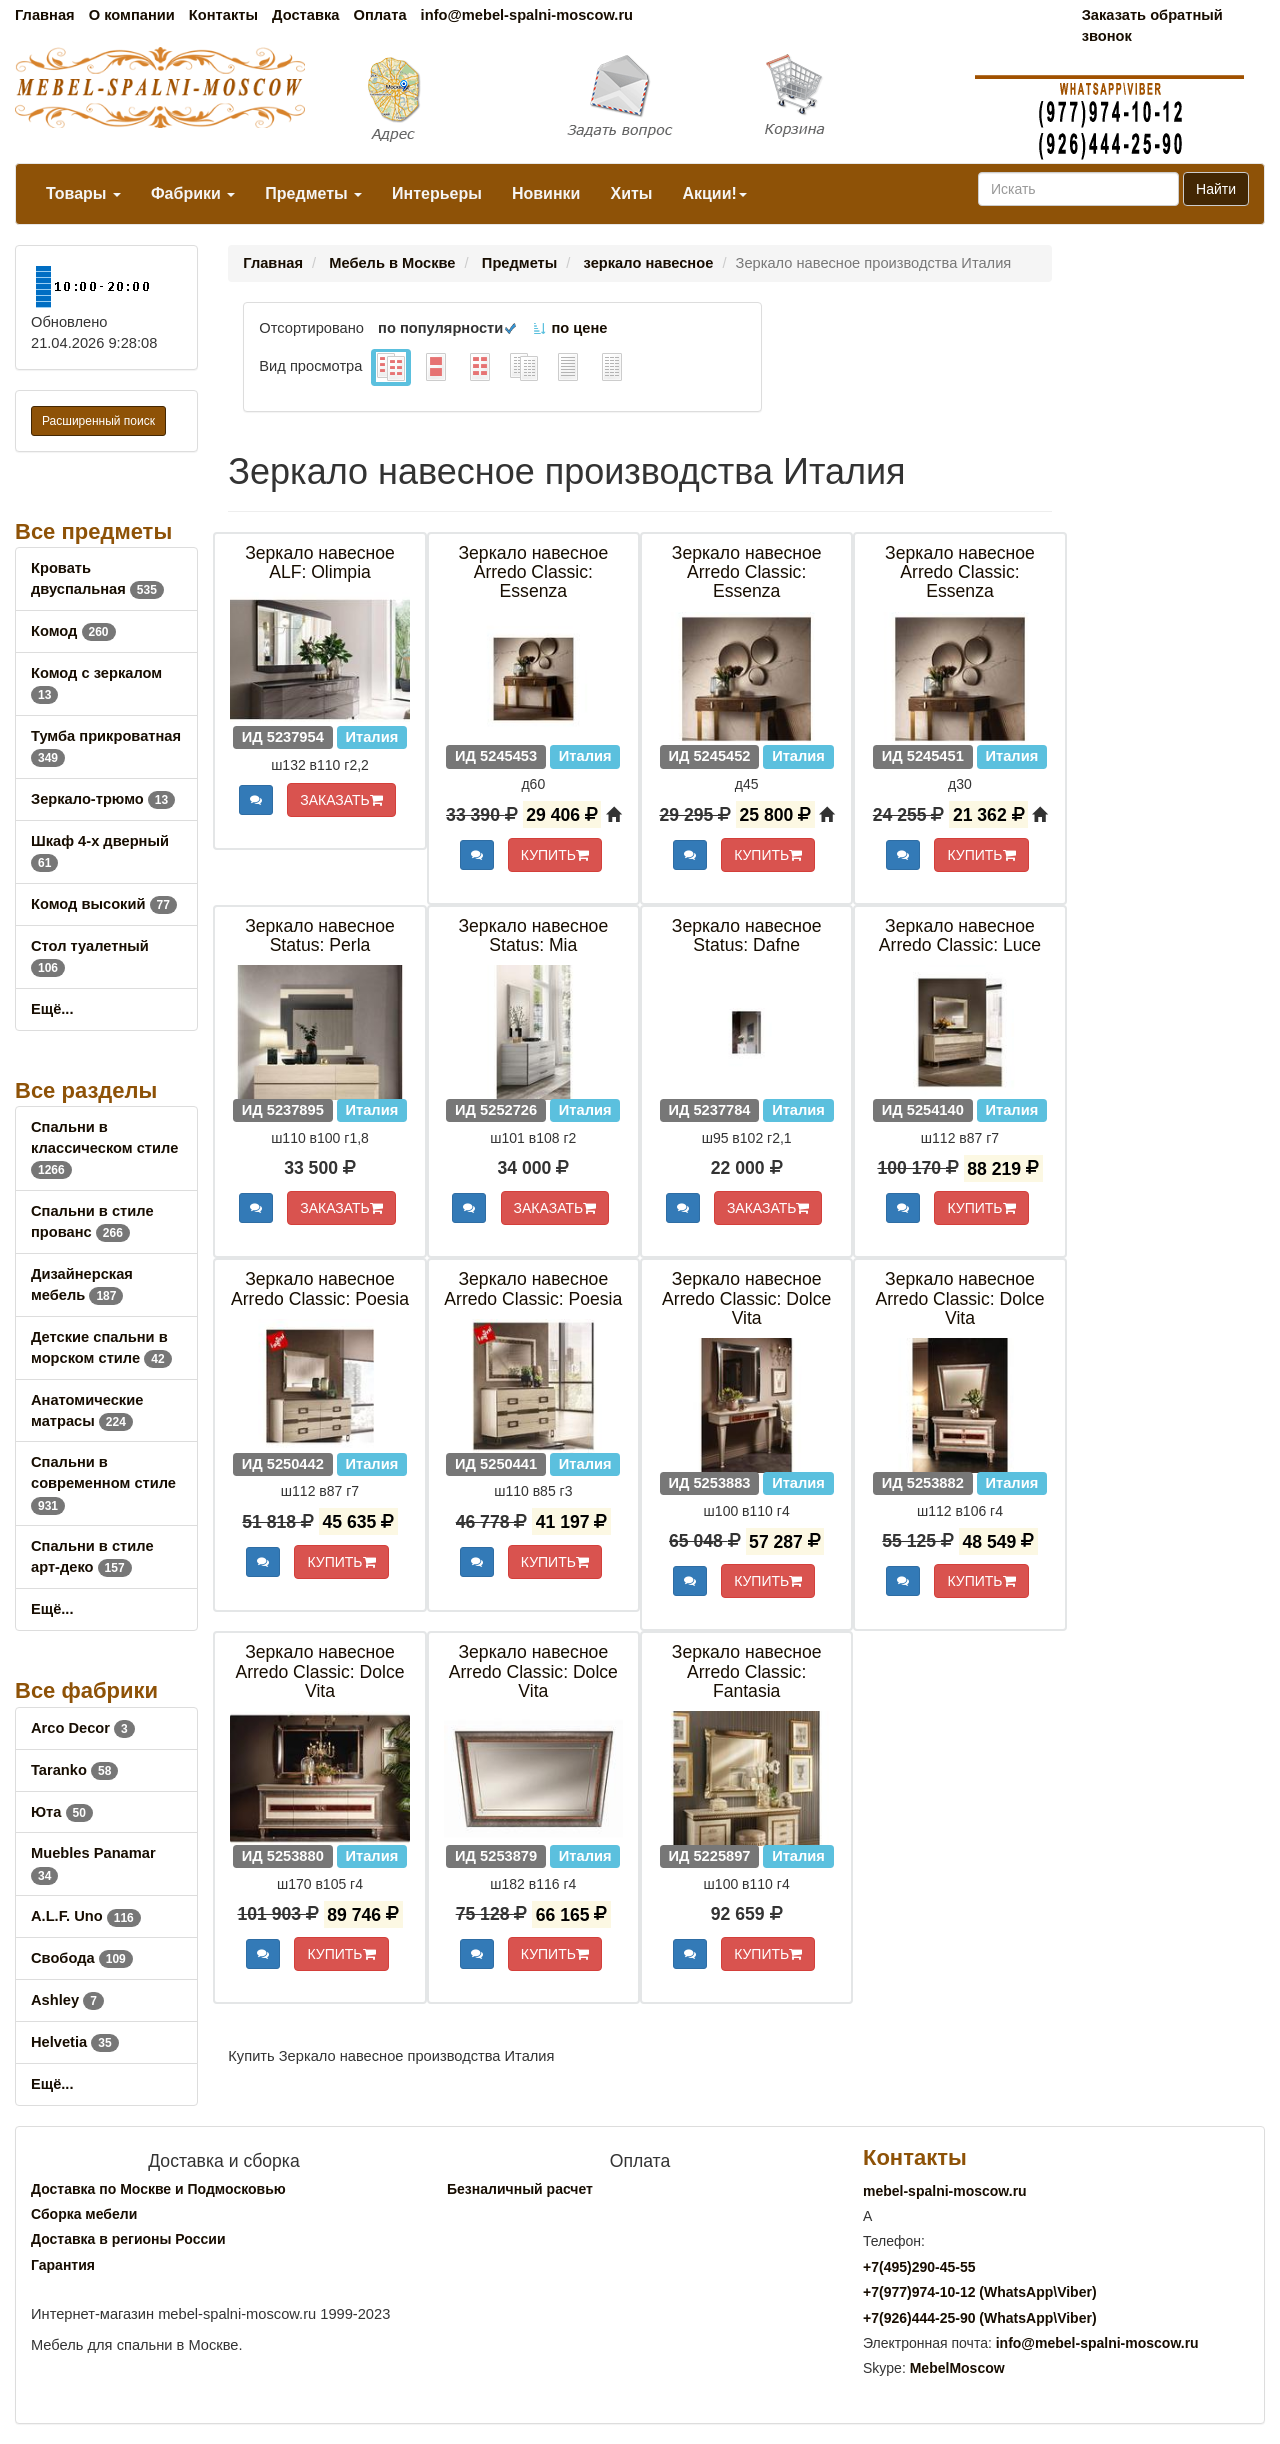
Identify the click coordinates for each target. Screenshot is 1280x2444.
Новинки (546, 193)
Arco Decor (83, 1728)
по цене (569, 328)
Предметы (313, 193)
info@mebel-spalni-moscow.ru (527, 15)
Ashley (67, 2000)
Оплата (379, 15)
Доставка (305, 15)
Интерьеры (437, 193)
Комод (73, 631)
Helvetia (75, 2042)
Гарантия (63, 2265)
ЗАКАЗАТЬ (341, 800)
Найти (1216, 189)
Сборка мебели (84, 2214)
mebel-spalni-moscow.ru (945, 2191)
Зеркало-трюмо (103, 799)
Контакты (223, 15)
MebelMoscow (957, 2368)
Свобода (82, 1958)
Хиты (631, 193)
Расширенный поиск (98, 421)
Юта (62, 1812)
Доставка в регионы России (128, 2239)
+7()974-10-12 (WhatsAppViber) (980, 2292)
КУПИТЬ (555, 855)
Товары (83, 193)
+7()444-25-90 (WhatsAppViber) (980, 2318)
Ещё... (52, 1009)
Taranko (74, 1770)
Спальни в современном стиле (103, 1483)
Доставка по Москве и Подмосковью (158, 2189)
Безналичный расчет (520, 2189)
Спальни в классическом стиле (104, 1148)
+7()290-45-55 (919, 2267)
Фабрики (193, 193)
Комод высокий (104, 904)
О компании (132, 15)
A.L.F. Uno (86, 1916)
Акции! (714, 193)
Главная (45, 15)
